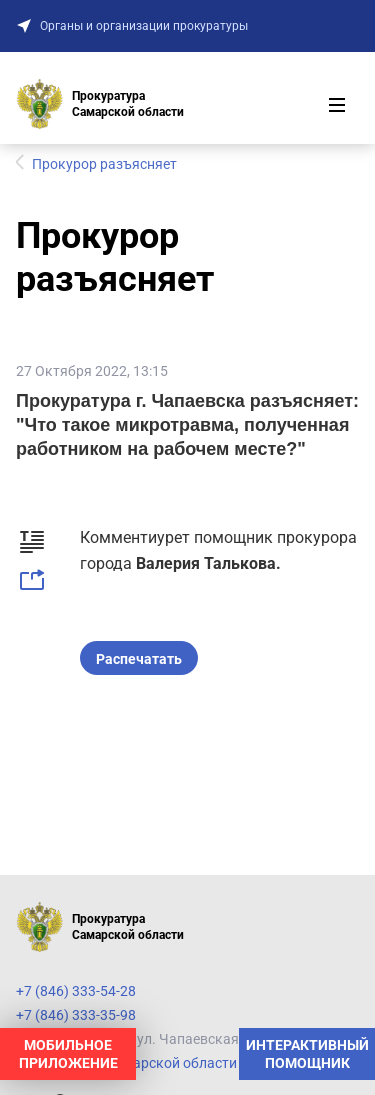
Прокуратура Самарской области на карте (155, 1063)
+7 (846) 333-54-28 (76, 991)
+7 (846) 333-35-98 (76, 1015)
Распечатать (139, 659)
